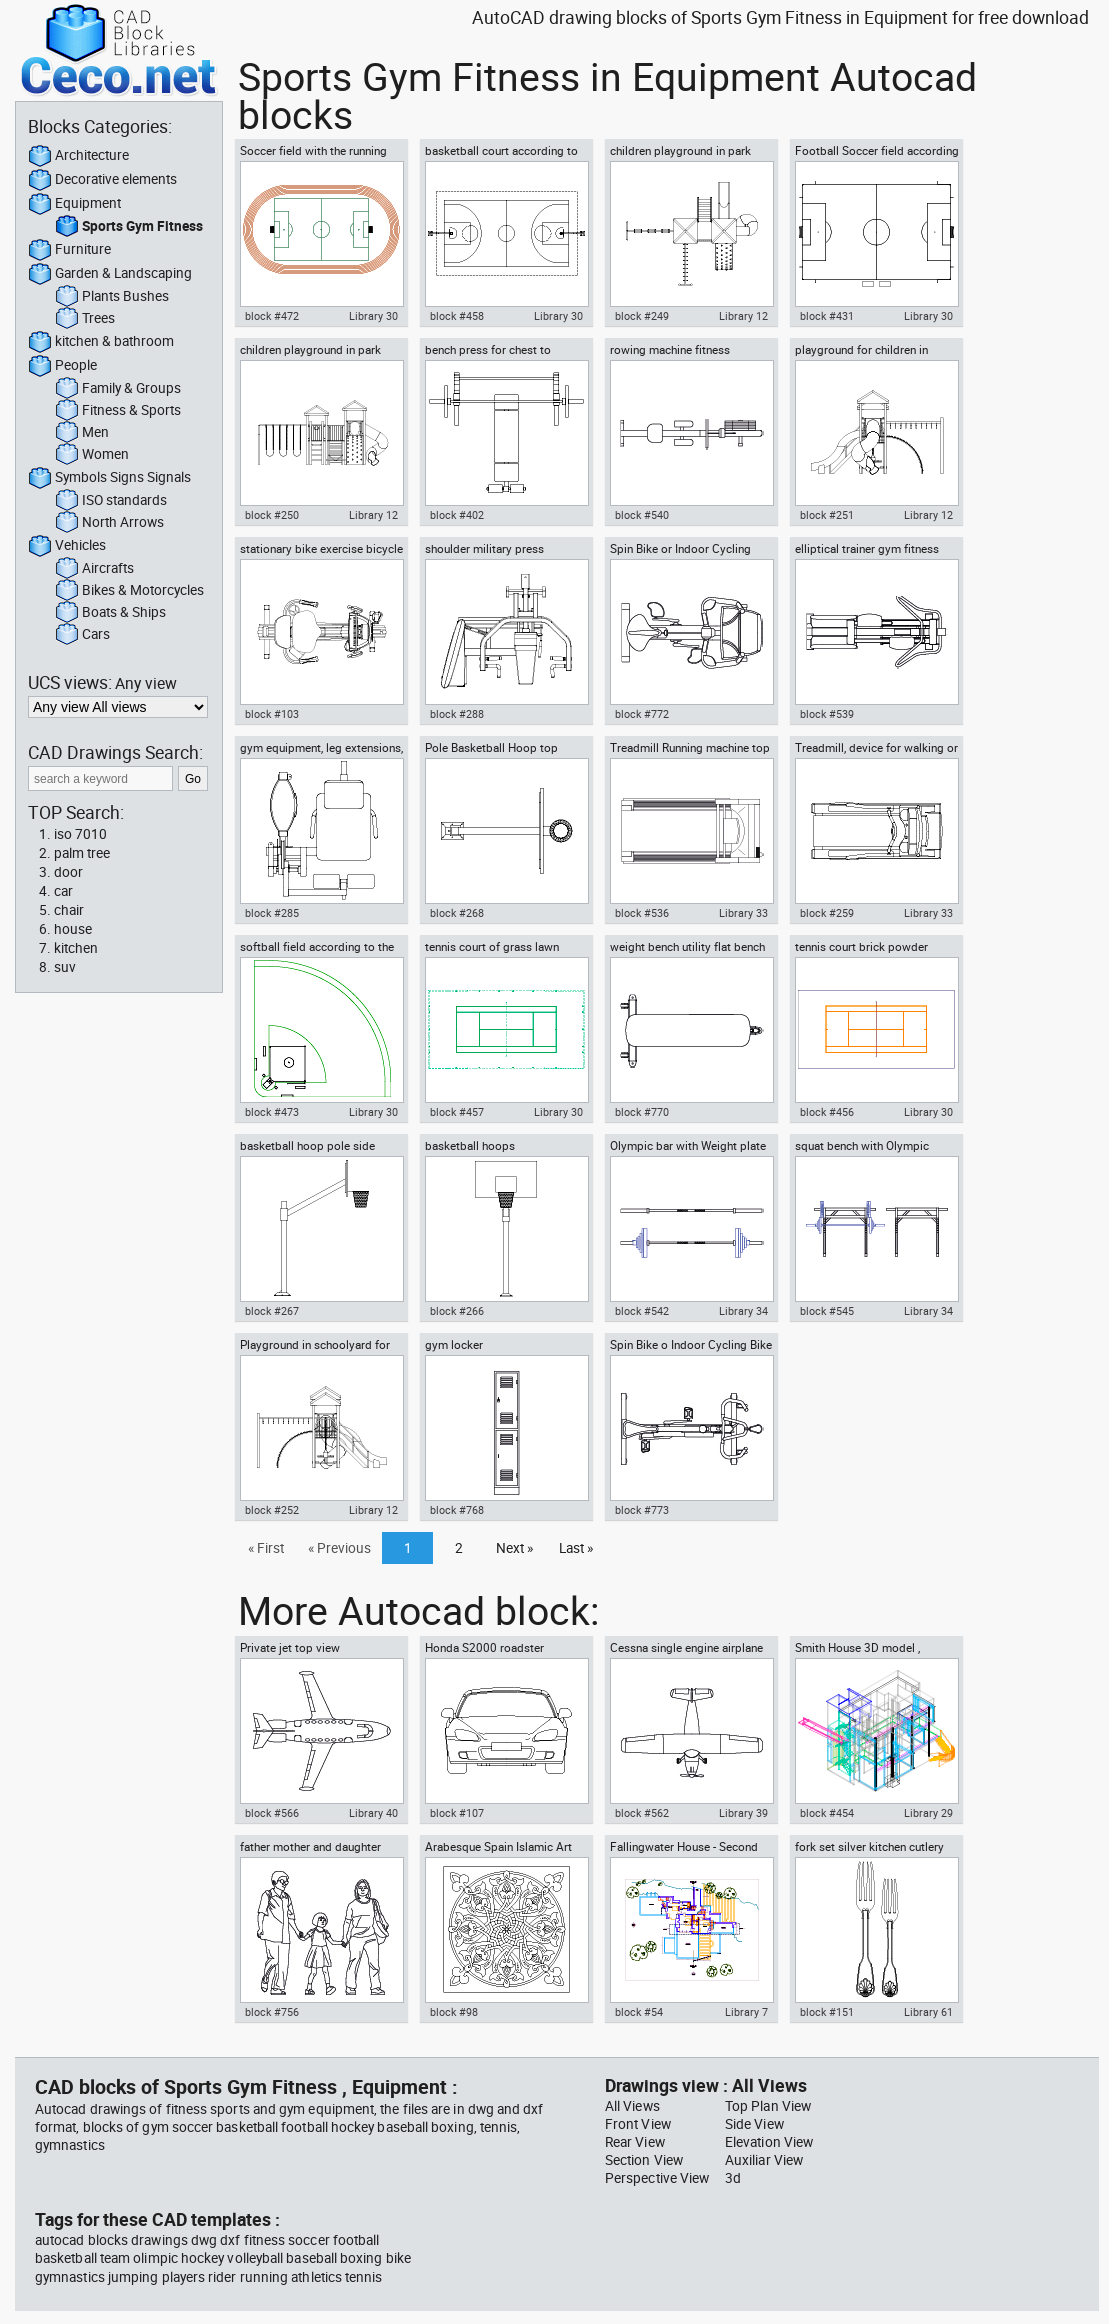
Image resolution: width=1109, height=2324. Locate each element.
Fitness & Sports (118, 411)
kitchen (76, 948)
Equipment (74, 204)
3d (733, 2178)
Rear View (635, 2142)
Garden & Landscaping (110, 274)
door (68, 872)
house (73, 929)
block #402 (457, 515)
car (63, 891)
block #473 (272, 1112)
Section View (644, 2160)
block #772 (642, 714)
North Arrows (109, 523)
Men (82, 433)
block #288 (457, 714)
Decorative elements (102, 180)
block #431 (827, 316)
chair (69, 910)
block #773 (642, 1510)
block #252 (272, 1510)
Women (92, 455)
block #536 (642, 913)
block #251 (827, 515)
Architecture (78, 156)
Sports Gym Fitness (129, 227)
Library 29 (928, 1813)
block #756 (272, 2012)
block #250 (272, 515)
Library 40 (373, 1813)
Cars (82, 635)
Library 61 (928, 2012)
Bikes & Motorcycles (129, 591)
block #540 (642, 515)
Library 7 (746, 2012)
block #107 (457, 1813)
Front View (638, 2124)
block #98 (454, 2012)
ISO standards (111, 501)
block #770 (642, 1112)
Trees (85, 319)
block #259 (827, 913)
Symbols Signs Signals (109, 478)
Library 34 (743, 1311)
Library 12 (743, 316)
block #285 (272, 913)
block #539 (827, 714)
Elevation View (769, 2142)
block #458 (457, 316)
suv (65, 967)
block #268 (457, 913)
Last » (576, 1548)
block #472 (272, 316)
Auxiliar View (764, 2160)
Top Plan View (768, 2106)
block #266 (457, 1311)
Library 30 (373, 316)
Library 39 (743, 1813)
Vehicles (67, 546)
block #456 (827, 1112)
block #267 (272, 1311)
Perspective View (657, 2178)
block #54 (639, 2012)
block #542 (642, 1311)
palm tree (82, 853)
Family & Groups (118, 389)
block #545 (827, 1311)
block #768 (457, 1510)
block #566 (272, 1813)
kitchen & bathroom (101, 342)
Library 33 (743, 913)
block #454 (827, 1813)
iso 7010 (80, 834)
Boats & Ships (110, 613)
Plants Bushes (112, 297)
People (62, 366)
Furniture (69, 250)
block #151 (827, 2012)
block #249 (642, 316)
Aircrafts (94, 569)
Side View (754, 2124)
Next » (514, 1548)
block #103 (272, 714)
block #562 (642, 1813)
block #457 (457, 1112)
